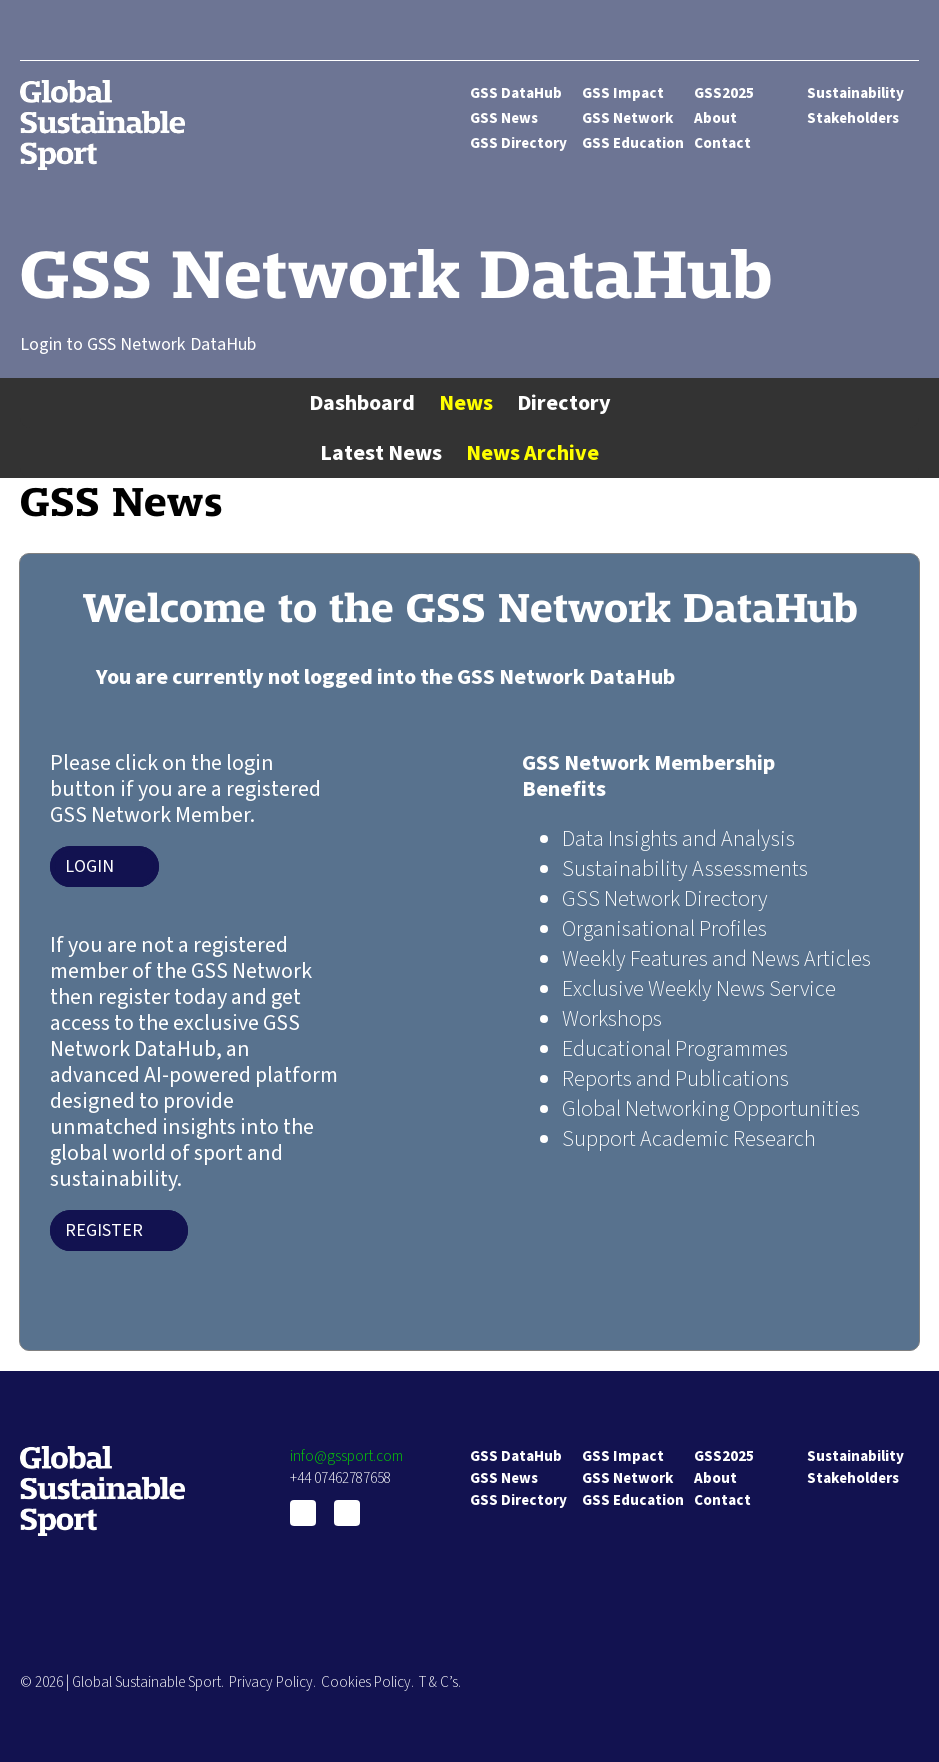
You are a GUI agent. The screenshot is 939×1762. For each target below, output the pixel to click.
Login (89, 866)
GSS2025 (724, 93)
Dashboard (362, 403)
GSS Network (627, 118)
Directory (564, 403)
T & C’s (438, 1682)
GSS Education (633, 143)
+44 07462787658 (340, 1478)
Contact (722, 143)
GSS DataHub (516, 93)
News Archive (532, 453)
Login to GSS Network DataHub (138, 344)
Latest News (381, 453)
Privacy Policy (271, 1682)
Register (104, 1230)
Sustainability (855, 93)
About (715, 118)
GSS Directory (518, 143)
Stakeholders (853, 118)
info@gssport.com (346, 1456)
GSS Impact (623, 93)
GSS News (504, 118)
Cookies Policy (366, 1682)
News (466, 403)
